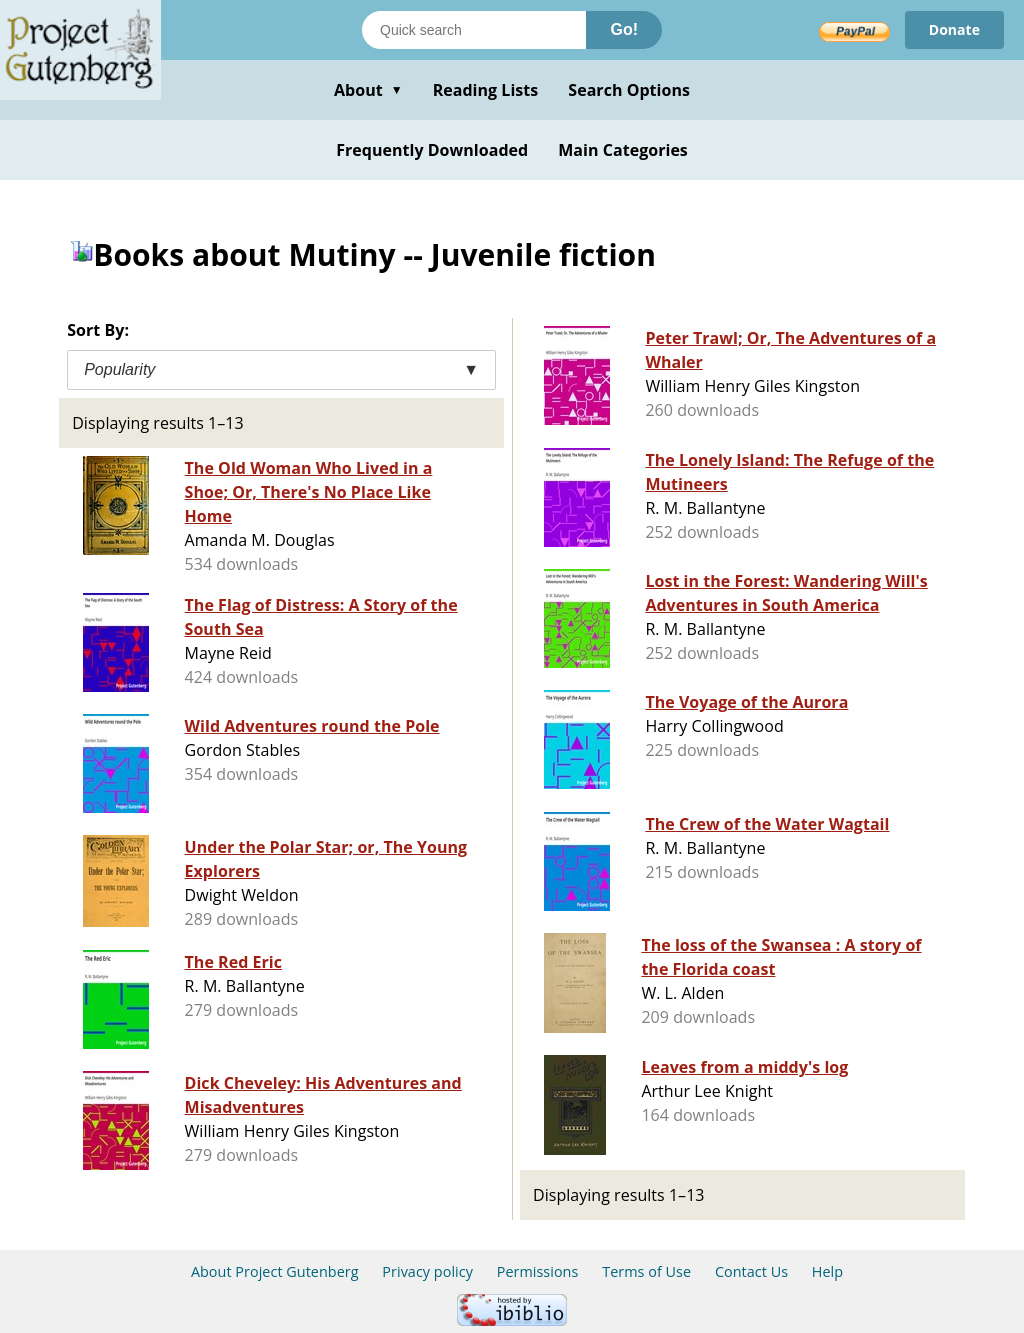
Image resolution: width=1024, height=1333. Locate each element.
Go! (624, 29)
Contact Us (751, 1271)
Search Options (629, 90)
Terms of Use (646, 1271)
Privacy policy (427, 1271)
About (368, 90)
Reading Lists (486, 90)
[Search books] (474, 30)
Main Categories (623, 150)
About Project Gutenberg (275, 1271)
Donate (954, 29)
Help (827, 1271)
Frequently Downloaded (432, 150)
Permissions (538, 1271)
